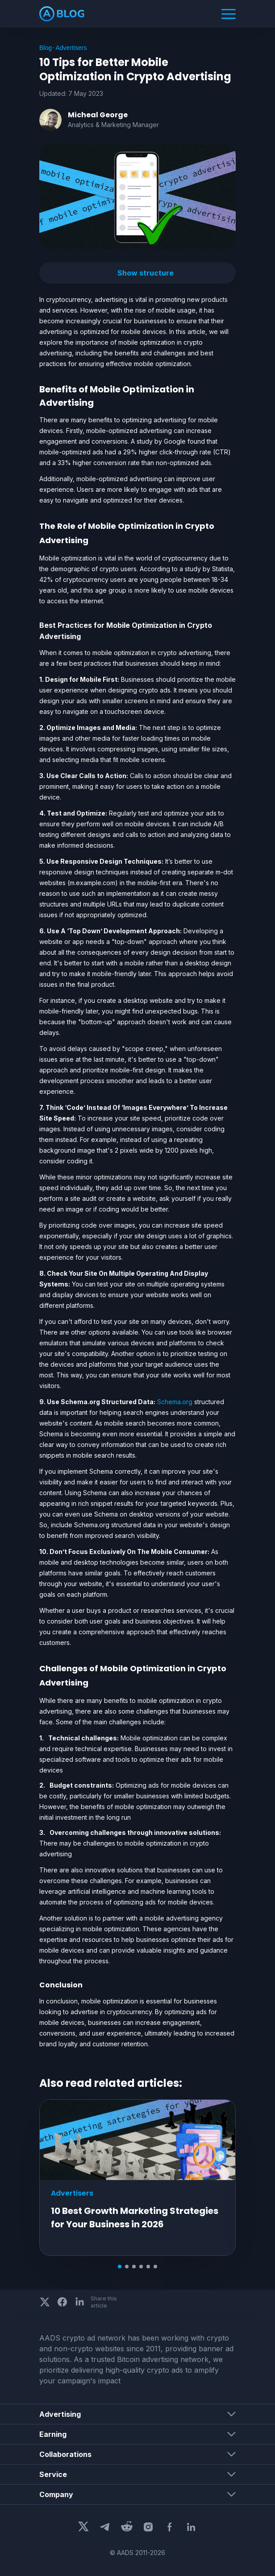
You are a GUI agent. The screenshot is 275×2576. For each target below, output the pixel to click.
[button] (137, 273)
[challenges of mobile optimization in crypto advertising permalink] (34, 1668)
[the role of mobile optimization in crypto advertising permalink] (34, 526)
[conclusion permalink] (34, 1985)
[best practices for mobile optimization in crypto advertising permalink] (34, 625)
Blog (45, 47)
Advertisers (71, 47)
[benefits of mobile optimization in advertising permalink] (34, 389)
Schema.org (174, 1401)
